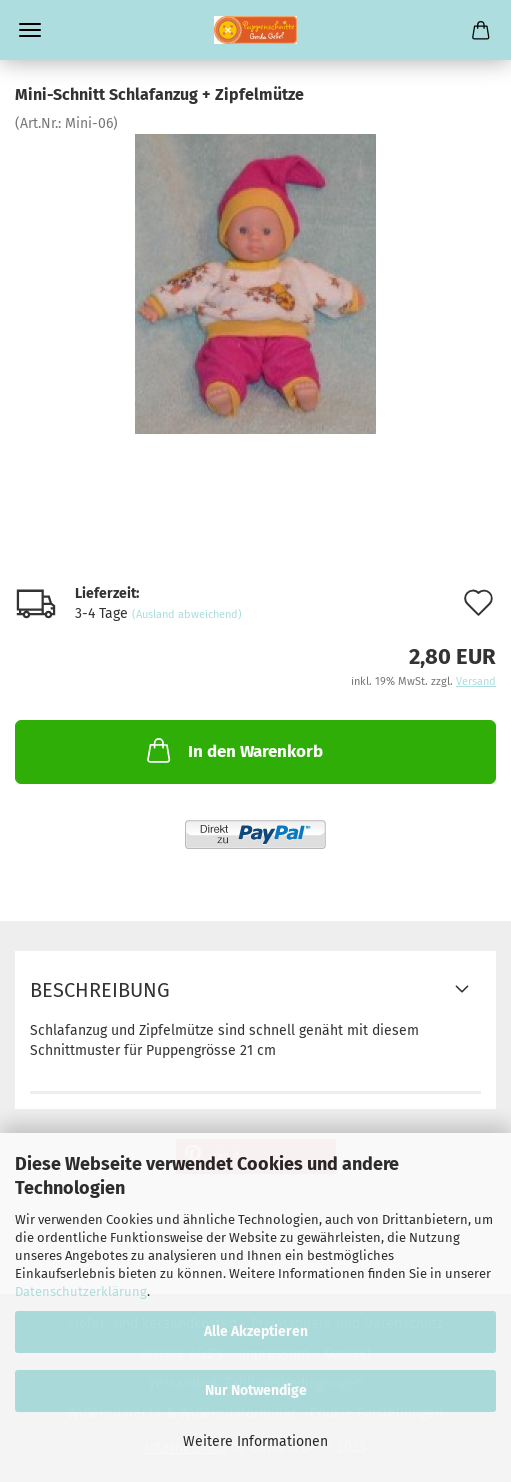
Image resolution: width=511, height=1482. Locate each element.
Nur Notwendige (256, 1390)
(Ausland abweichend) (187, 614)
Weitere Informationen (255, 1441)
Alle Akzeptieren (256, 1331)
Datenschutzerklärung (81, 1291)
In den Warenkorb (233, 750)
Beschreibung (100, 990)
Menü (30, 30)
